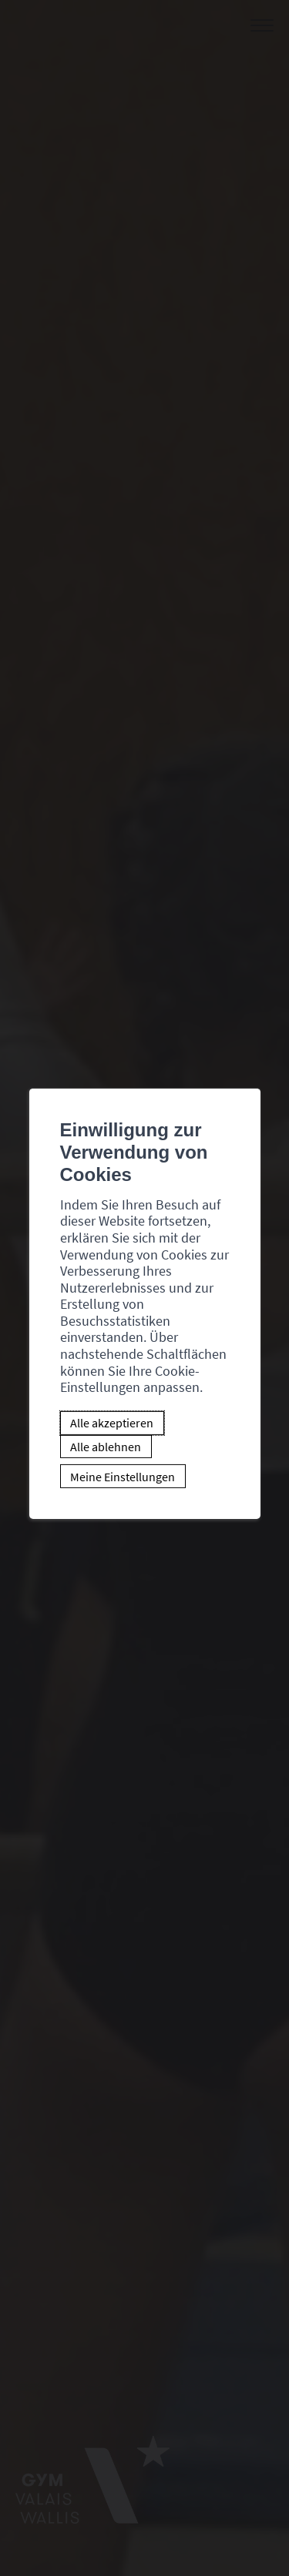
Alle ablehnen (105, 1446)
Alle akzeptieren (111, 1422)
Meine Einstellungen (122, 1476)
